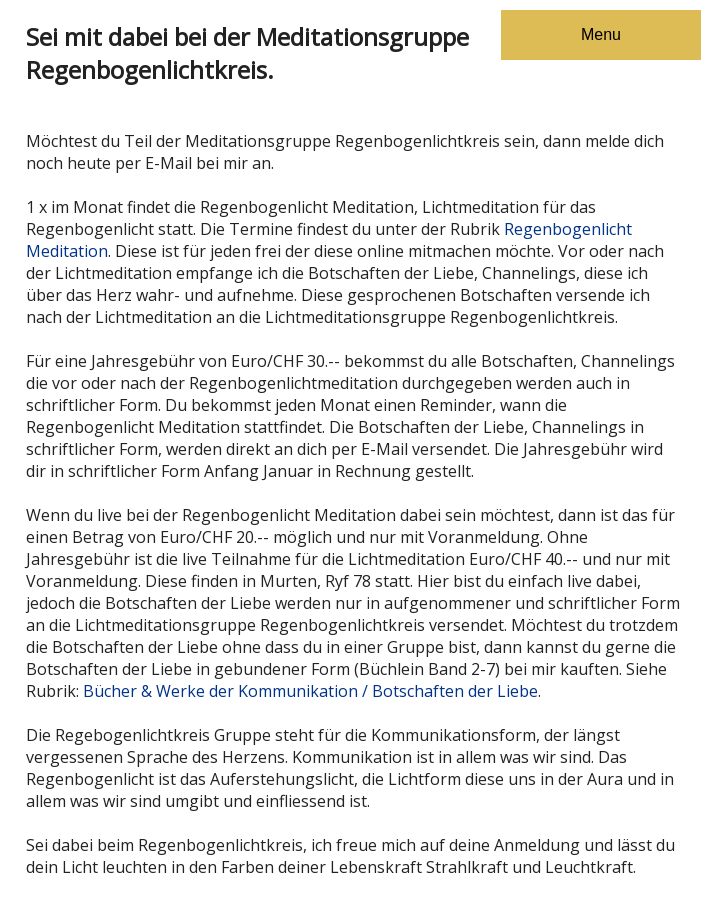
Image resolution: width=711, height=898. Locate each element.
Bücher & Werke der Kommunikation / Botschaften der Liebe (310, 691)
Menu (601, 34)
